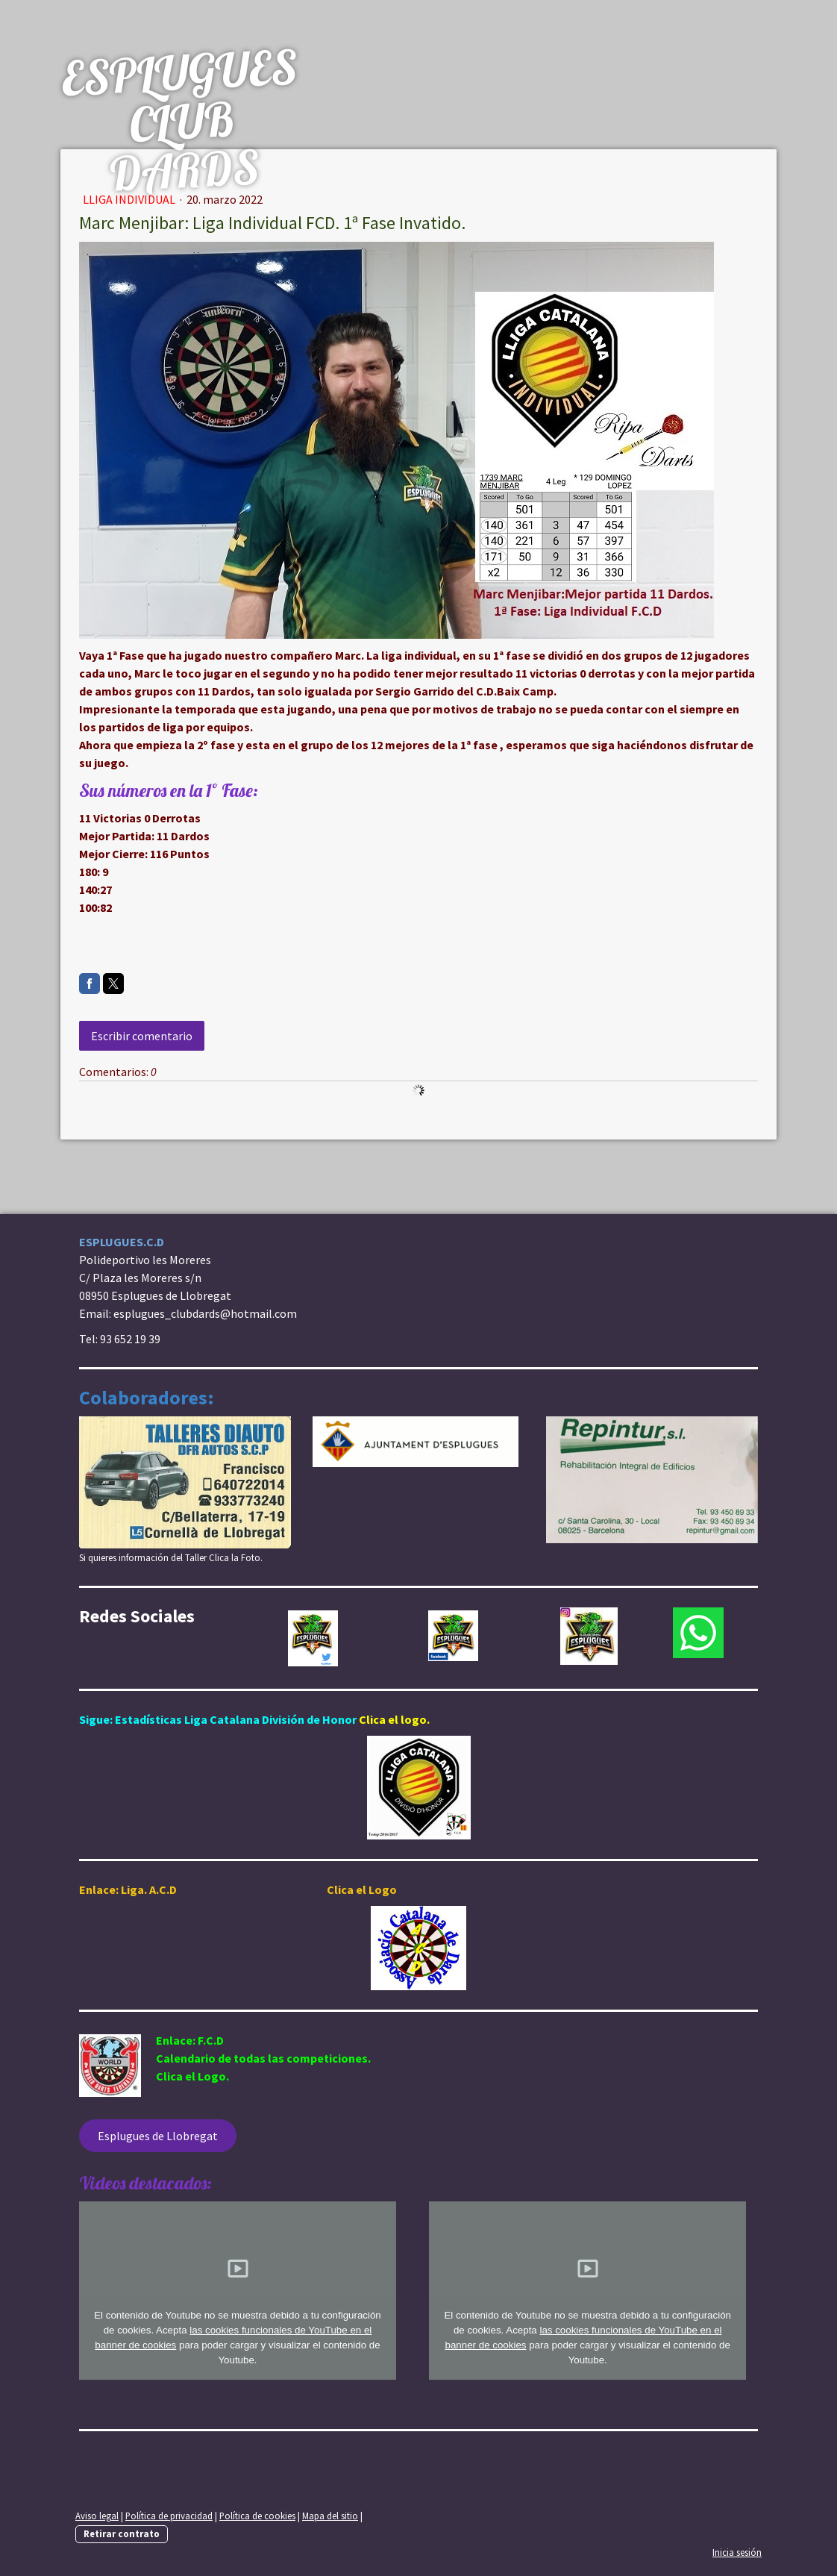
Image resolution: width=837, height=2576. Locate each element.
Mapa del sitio (330, 2516)
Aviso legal (97, 2516)
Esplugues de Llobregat (158, 2135)
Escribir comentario (141, 1035)
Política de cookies (257, 2516)
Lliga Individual (130, 199)
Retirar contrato (122, 2533)
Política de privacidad (169, 2516)
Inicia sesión (737, 2552)
